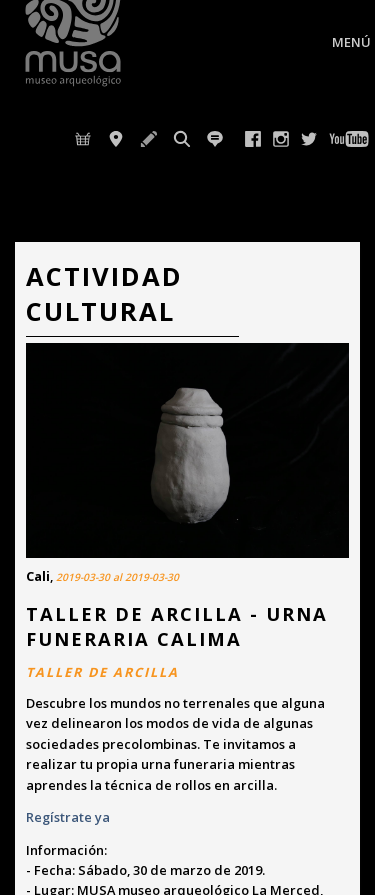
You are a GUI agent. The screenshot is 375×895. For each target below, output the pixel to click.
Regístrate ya (69, 817)
